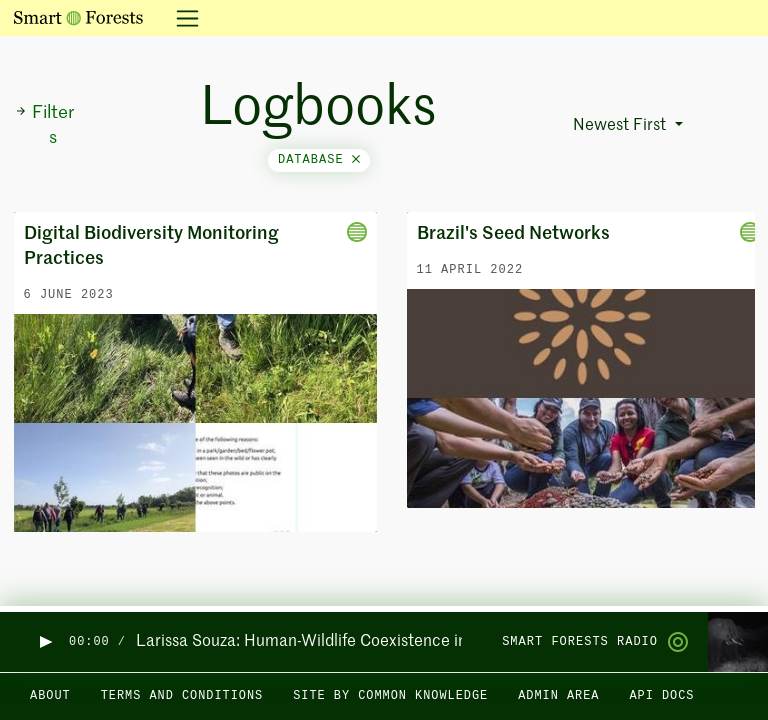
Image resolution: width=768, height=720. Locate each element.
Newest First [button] (621, 126)
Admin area (558, 696)
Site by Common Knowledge (390, 696)
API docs (661, 696)
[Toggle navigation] (181, 18)
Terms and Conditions (182, 696)
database (319, 160)
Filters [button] (44, 125)
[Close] (356, 160)
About (50, 696)
